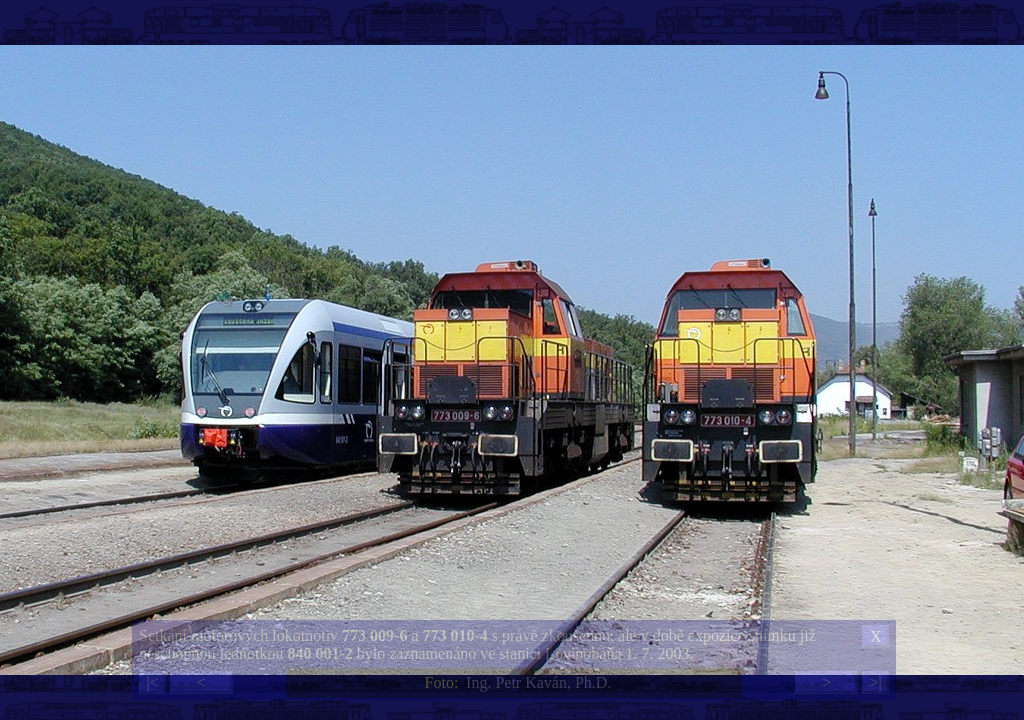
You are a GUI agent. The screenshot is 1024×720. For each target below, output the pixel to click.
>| (875, 682)
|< (152, 682)
